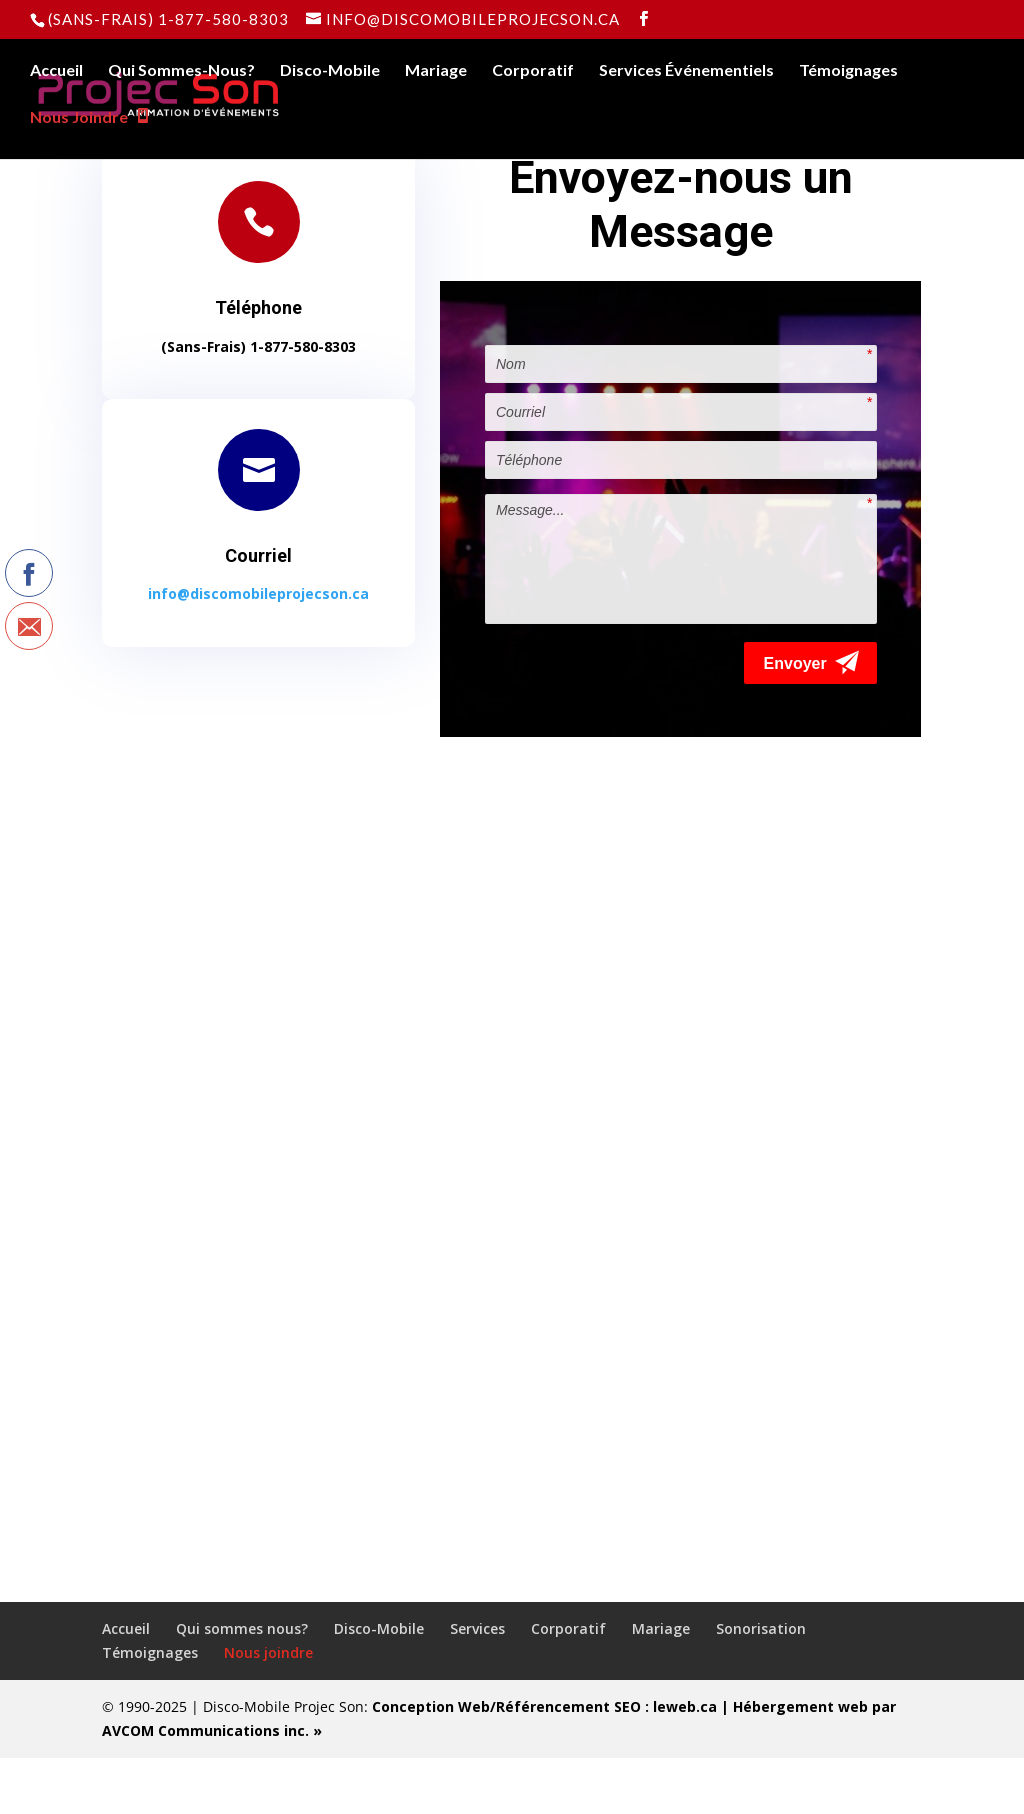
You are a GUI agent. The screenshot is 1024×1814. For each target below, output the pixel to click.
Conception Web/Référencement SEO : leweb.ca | (552, 1762)
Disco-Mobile (330, 71)
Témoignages (848, 71)
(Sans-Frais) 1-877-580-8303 (168, 19)
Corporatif (533, 71)
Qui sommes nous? (242, 1684)
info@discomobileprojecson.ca (258, 593)
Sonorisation (761, 1684)
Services (477, 1684)
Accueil (56, 71)
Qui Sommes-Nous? (181, 71)
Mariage (436, 71)
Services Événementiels (686, 71)
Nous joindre (268, 1708)
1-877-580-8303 (303, 346)
